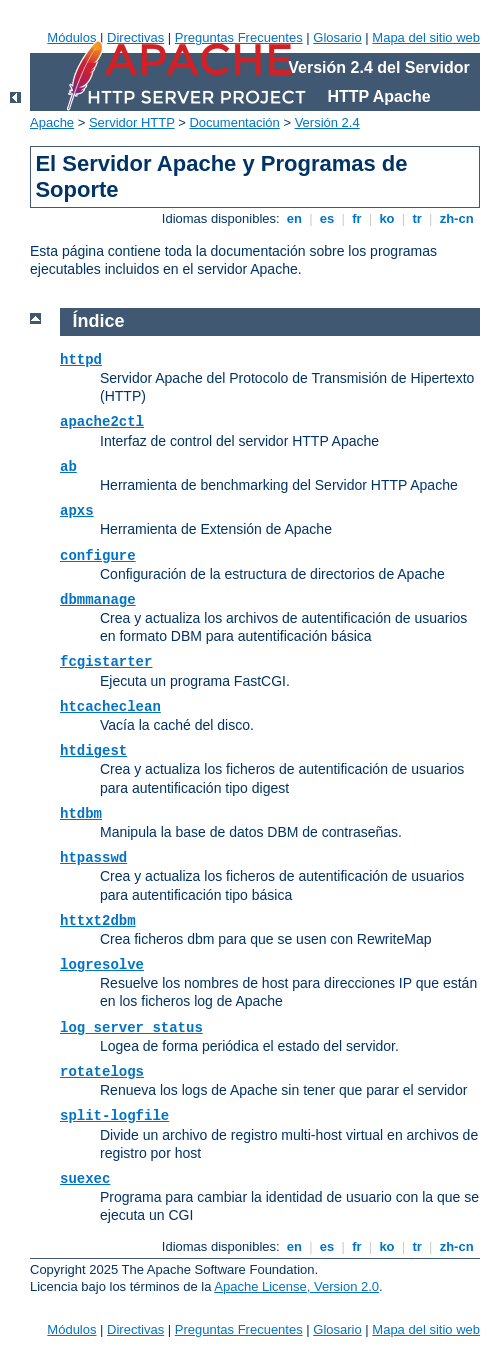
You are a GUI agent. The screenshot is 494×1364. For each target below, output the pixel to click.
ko (387, 218)
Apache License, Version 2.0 (296, 1286)
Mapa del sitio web (426, 37)
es (327, 218)
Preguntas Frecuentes (239, 37)
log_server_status (131, 1028)
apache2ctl (102, 422)
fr (357, 218)
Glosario (337, 37)
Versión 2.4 (327, 122)
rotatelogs (102, 1072)
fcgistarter (106, 662)
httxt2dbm (98, 921)
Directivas (135, 37)
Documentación (234, 122)
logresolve (102, 965)
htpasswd (93, 858)
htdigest (93, 751)
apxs (77, 511)
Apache (52, 122)
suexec (85, 1179)
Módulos (71, 37)
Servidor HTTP (132, 122)
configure (98, 556)
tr (417, 218)
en (294, 218)
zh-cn (456, 218)
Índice (99, 321)
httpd (81, 360)
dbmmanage (98, 600)
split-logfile (114, 1116)
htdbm (81, 814)
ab (68, 467)
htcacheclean (110, 707)
